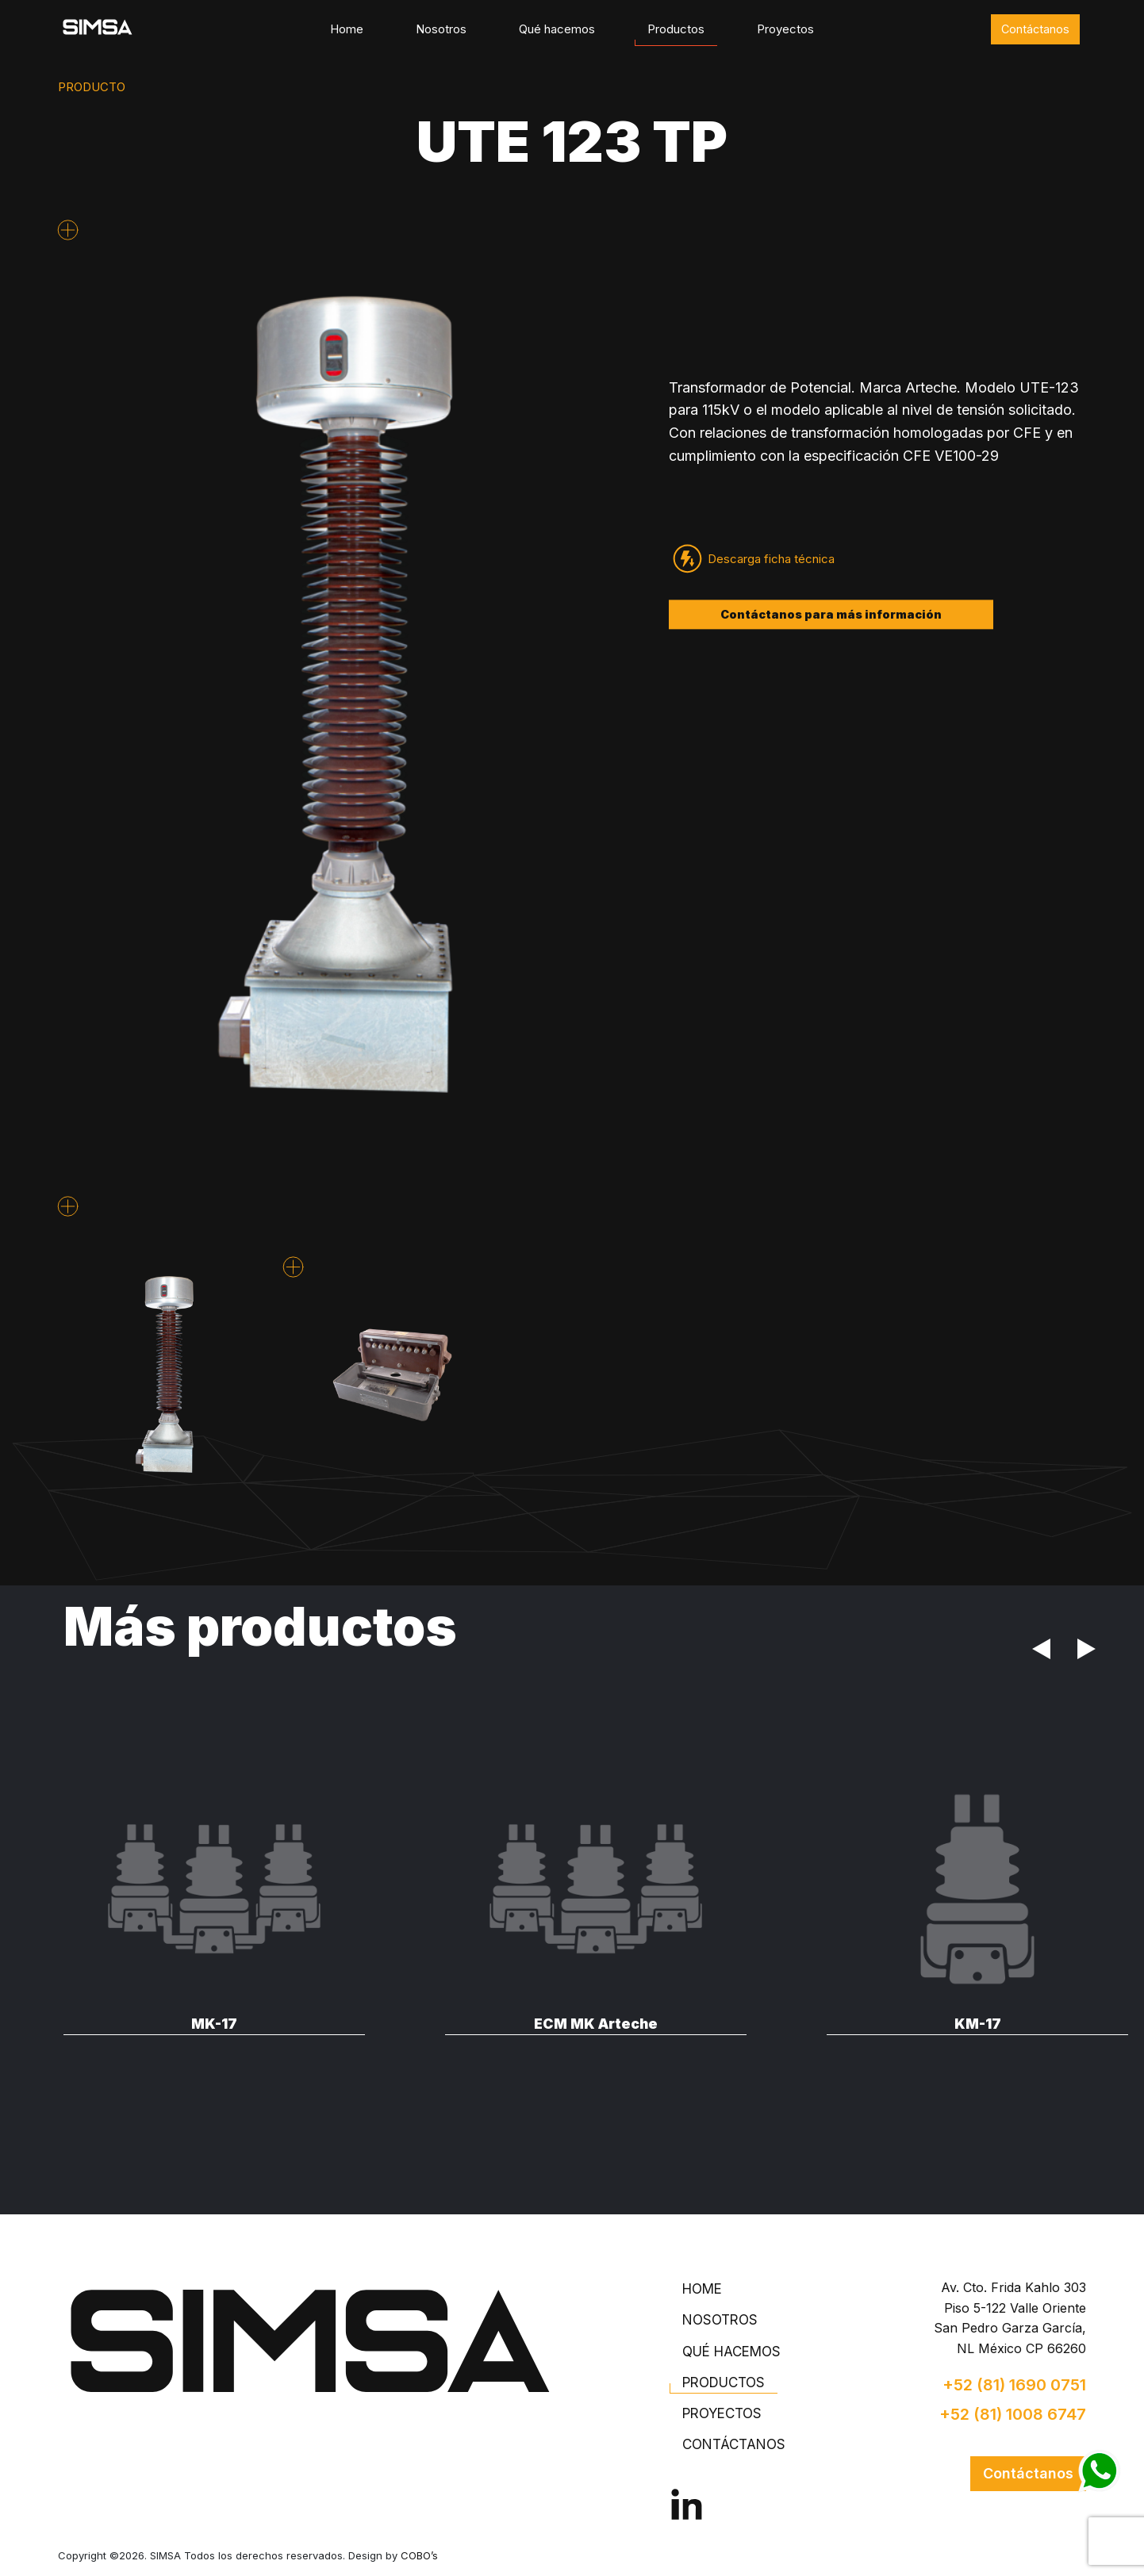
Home (346, 28)
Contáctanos (1035, 29)
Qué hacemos (557, 28)
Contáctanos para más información (831, 614)
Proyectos (785, 28)
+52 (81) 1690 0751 (1014, 2384)
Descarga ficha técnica (771, 558)
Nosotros (441, 28)
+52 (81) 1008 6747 (1012, 2414)
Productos (675, 28)
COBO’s (419, 2555)
